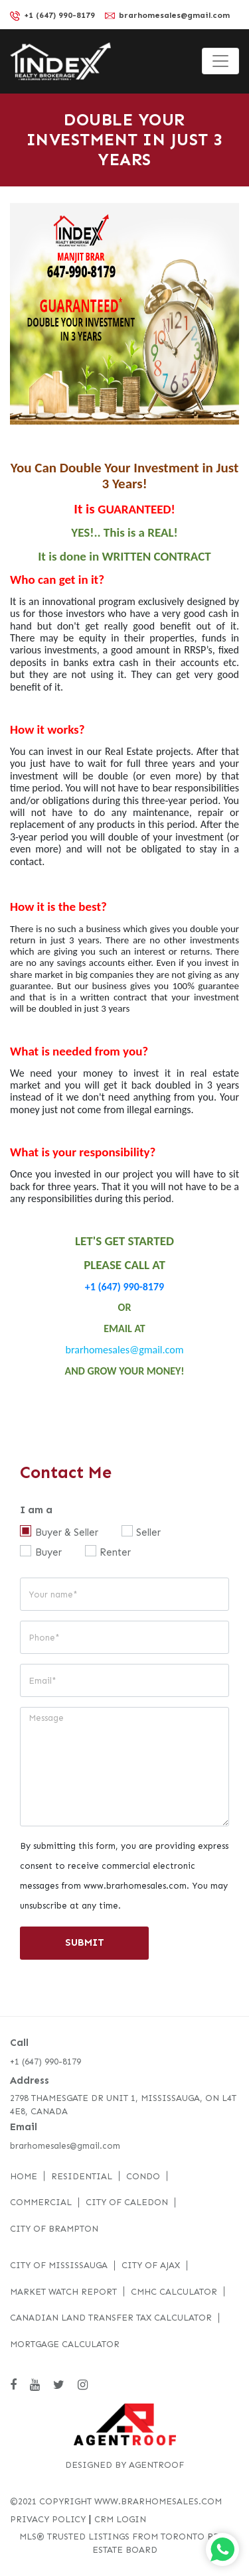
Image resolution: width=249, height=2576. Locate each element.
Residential (81, 2176)
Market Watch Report (63, 2292)
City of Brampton (54, 2229)
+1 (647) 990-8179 (52, 16)
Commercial (41, 2202)
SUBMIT (84, 1942)
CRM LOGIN (120, 2519)
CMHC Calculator (174, 2292)
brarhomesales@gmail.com (167, 15)
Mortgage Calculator (65, 2344)
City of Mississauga (59, 2265)
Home (23, 2176)
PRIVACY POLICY (48, 2519)
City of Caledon (127, 2202)
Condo (143, 2176)
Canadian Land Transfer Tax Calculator (111, 2318)
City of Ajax (151, 2265)
